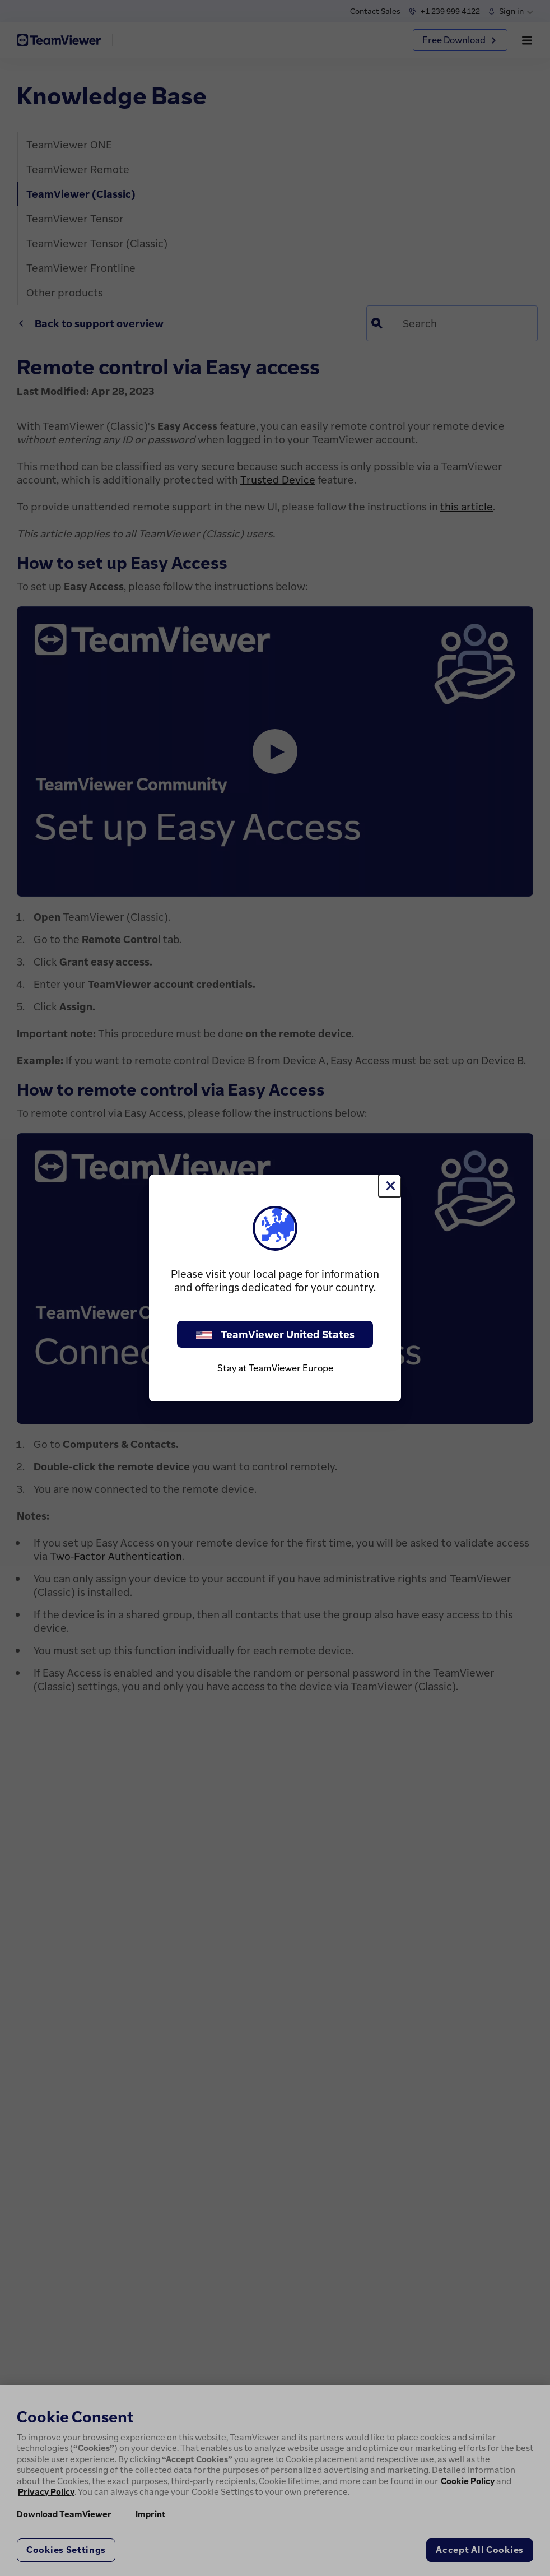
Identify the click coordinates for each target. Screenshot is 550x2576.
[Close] (390, 1186)
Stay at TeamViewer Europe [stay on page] (275, 1368)
